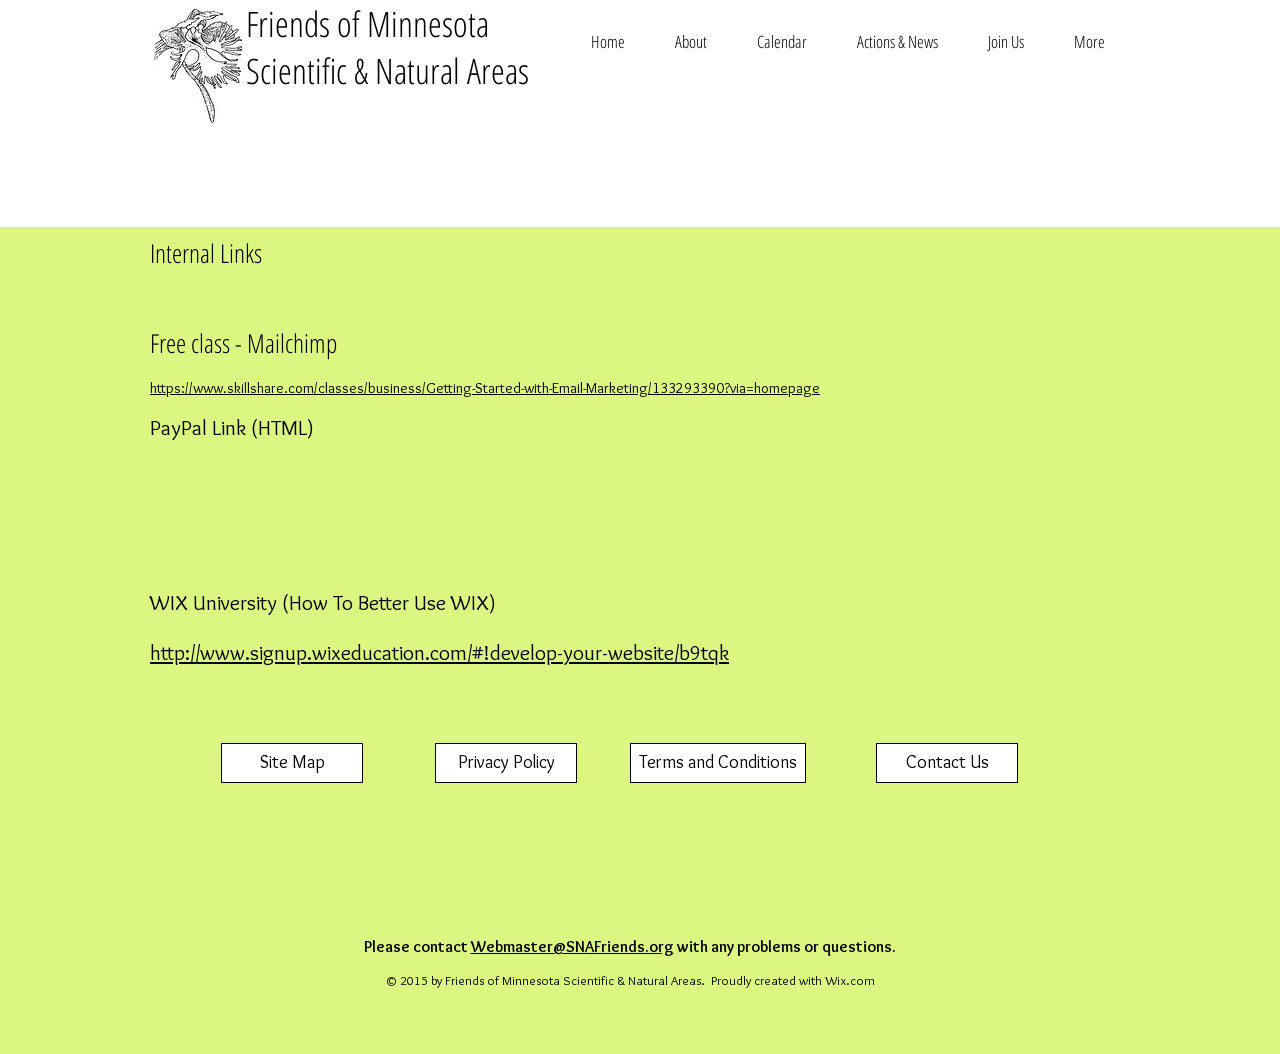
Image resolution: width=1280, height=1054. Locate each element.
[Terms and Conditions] (718, 763)
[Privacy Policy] (506, 763)
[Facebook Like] (1067, 184)
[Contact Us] (947, 763)
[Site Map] (292, 763)
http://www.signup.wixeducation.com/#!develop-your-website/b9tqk (439, 652)
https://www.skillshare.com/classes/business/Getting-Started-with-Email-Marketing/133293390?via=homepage (485, 388)
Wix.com (850, 980)
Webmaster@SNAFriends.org (572, 946)
